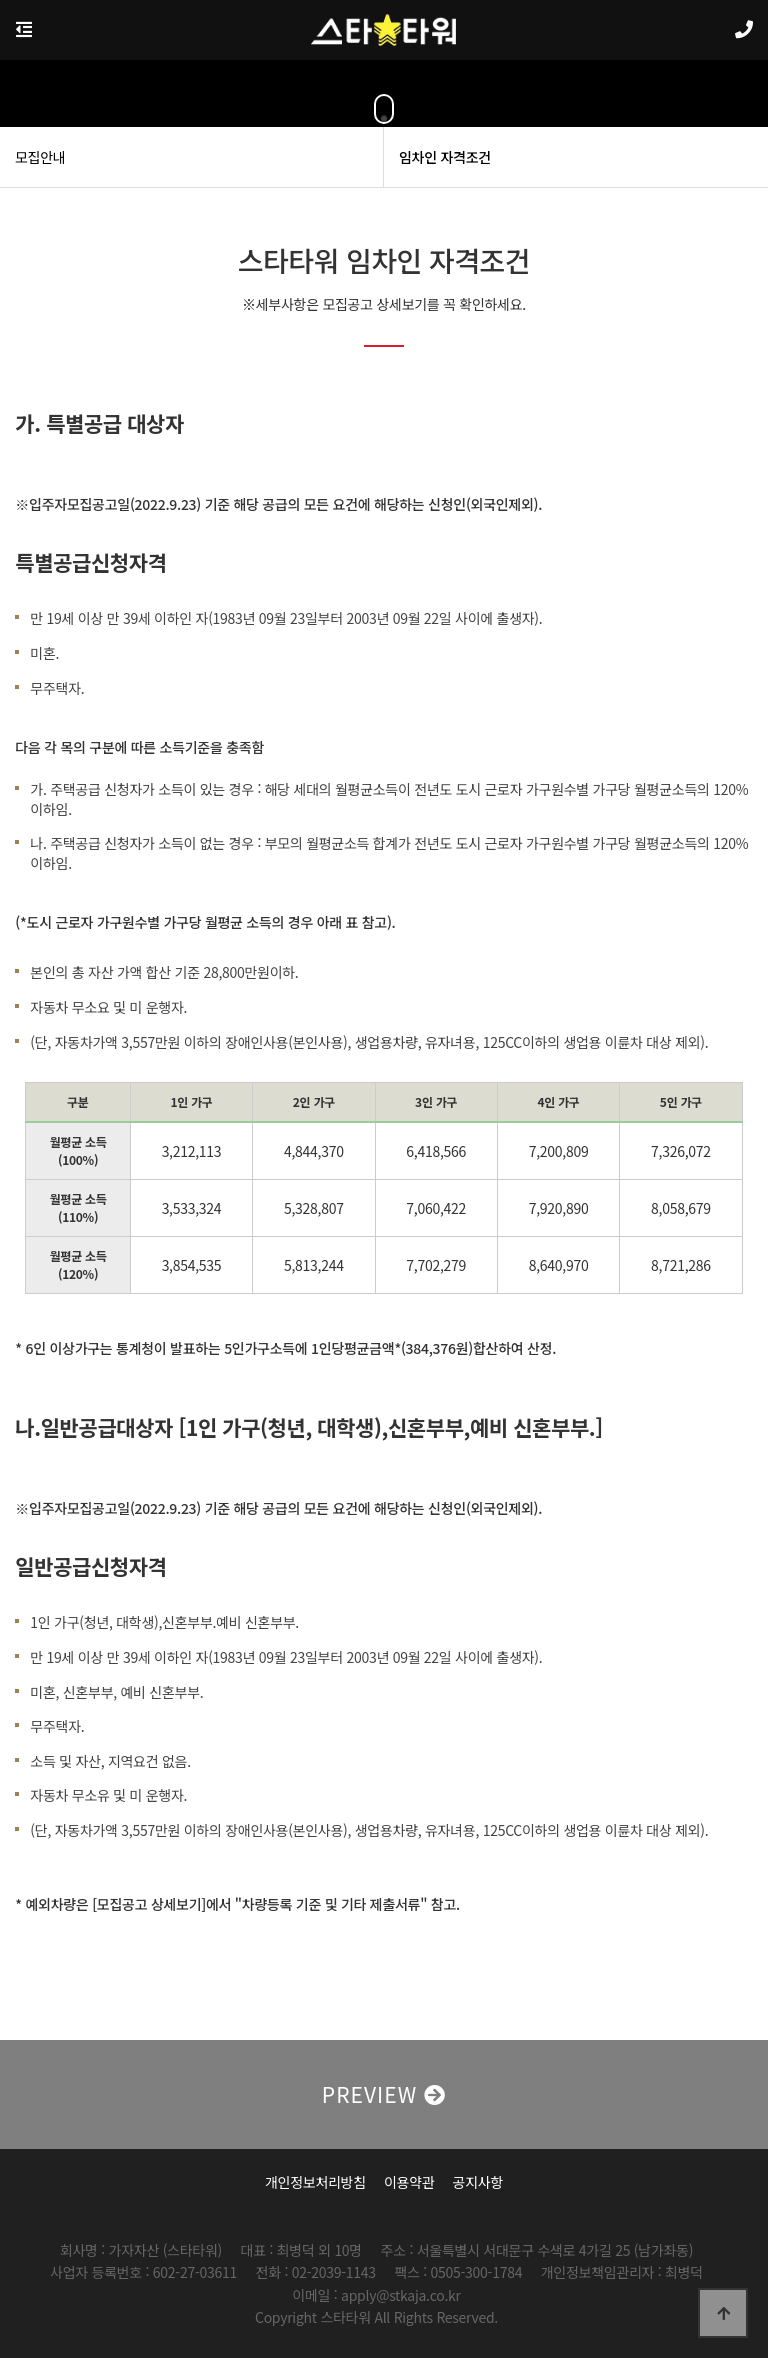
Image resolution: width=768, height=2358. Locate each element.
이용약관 (409, 2182)
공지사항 (478, 2182)
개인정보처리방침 (315, 2182)
